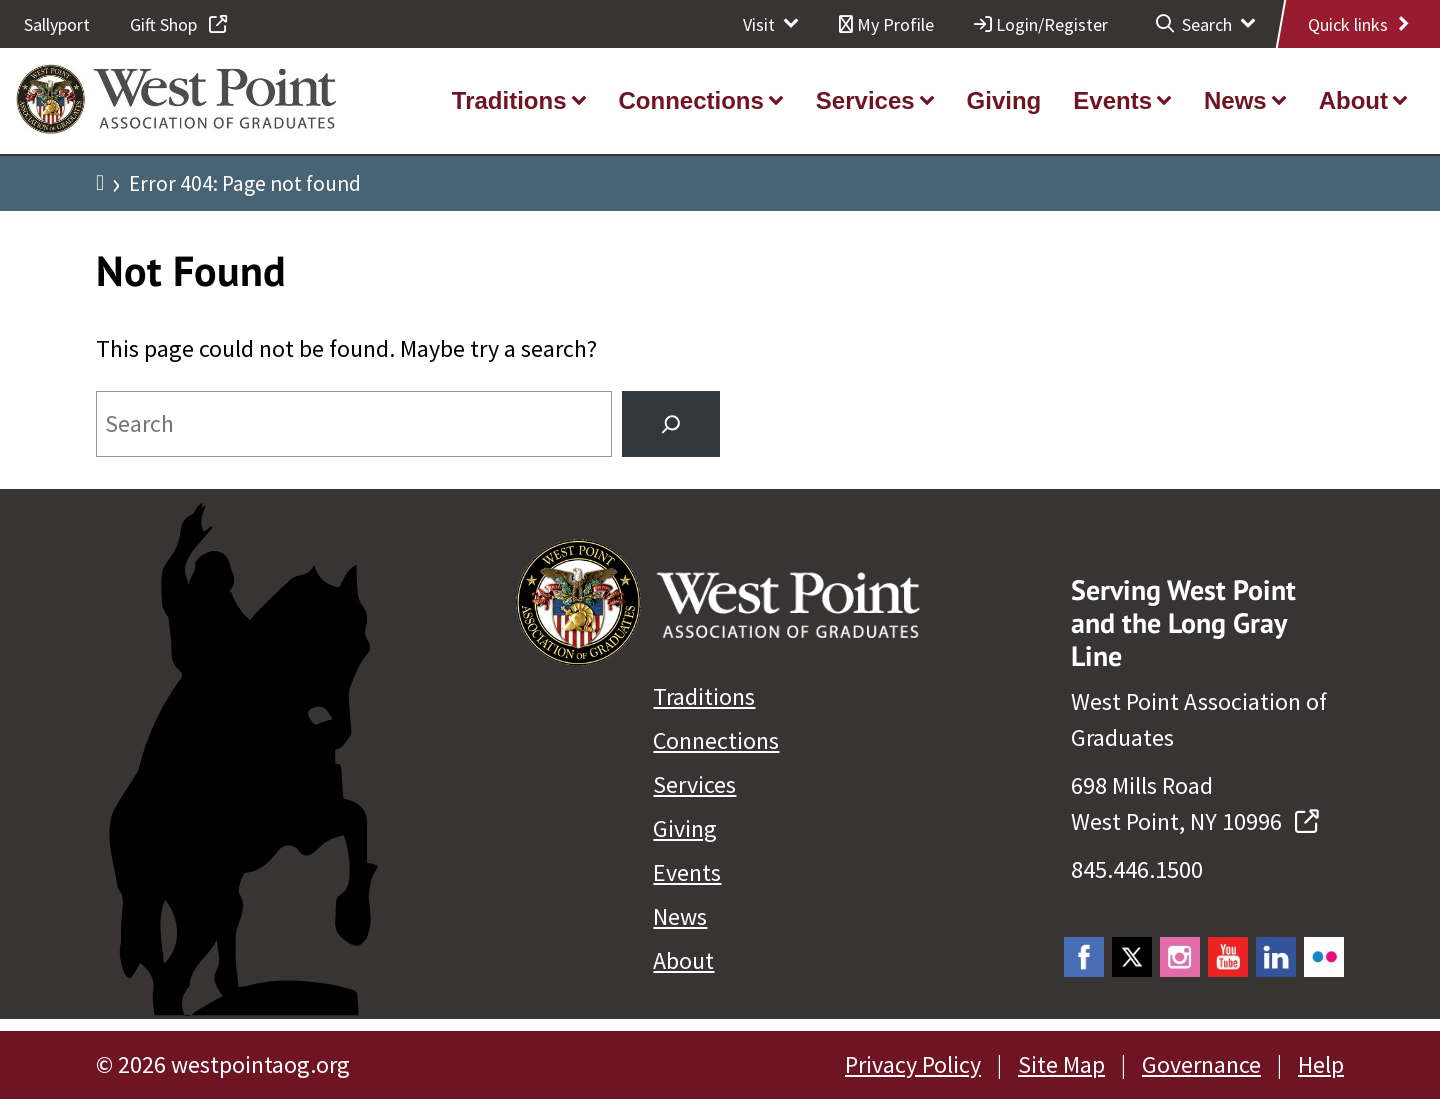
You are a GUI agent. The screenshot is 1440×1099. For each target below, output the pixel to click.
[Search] (671, 424)
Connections (716, 740)
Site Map (1061, 1064)
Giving (685, 828)
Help (1321, 1064)
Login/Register (1041, 24)
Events (687, 872)
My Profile (886, 24)
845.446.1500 (1137, 869)
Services (694, 784)
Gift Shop (178, 24)
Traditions (704, 696)
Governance (1201, 1064)
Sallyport (57, 24)
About (683, 960)
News (680, 916)
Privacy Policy (913, 1064)
